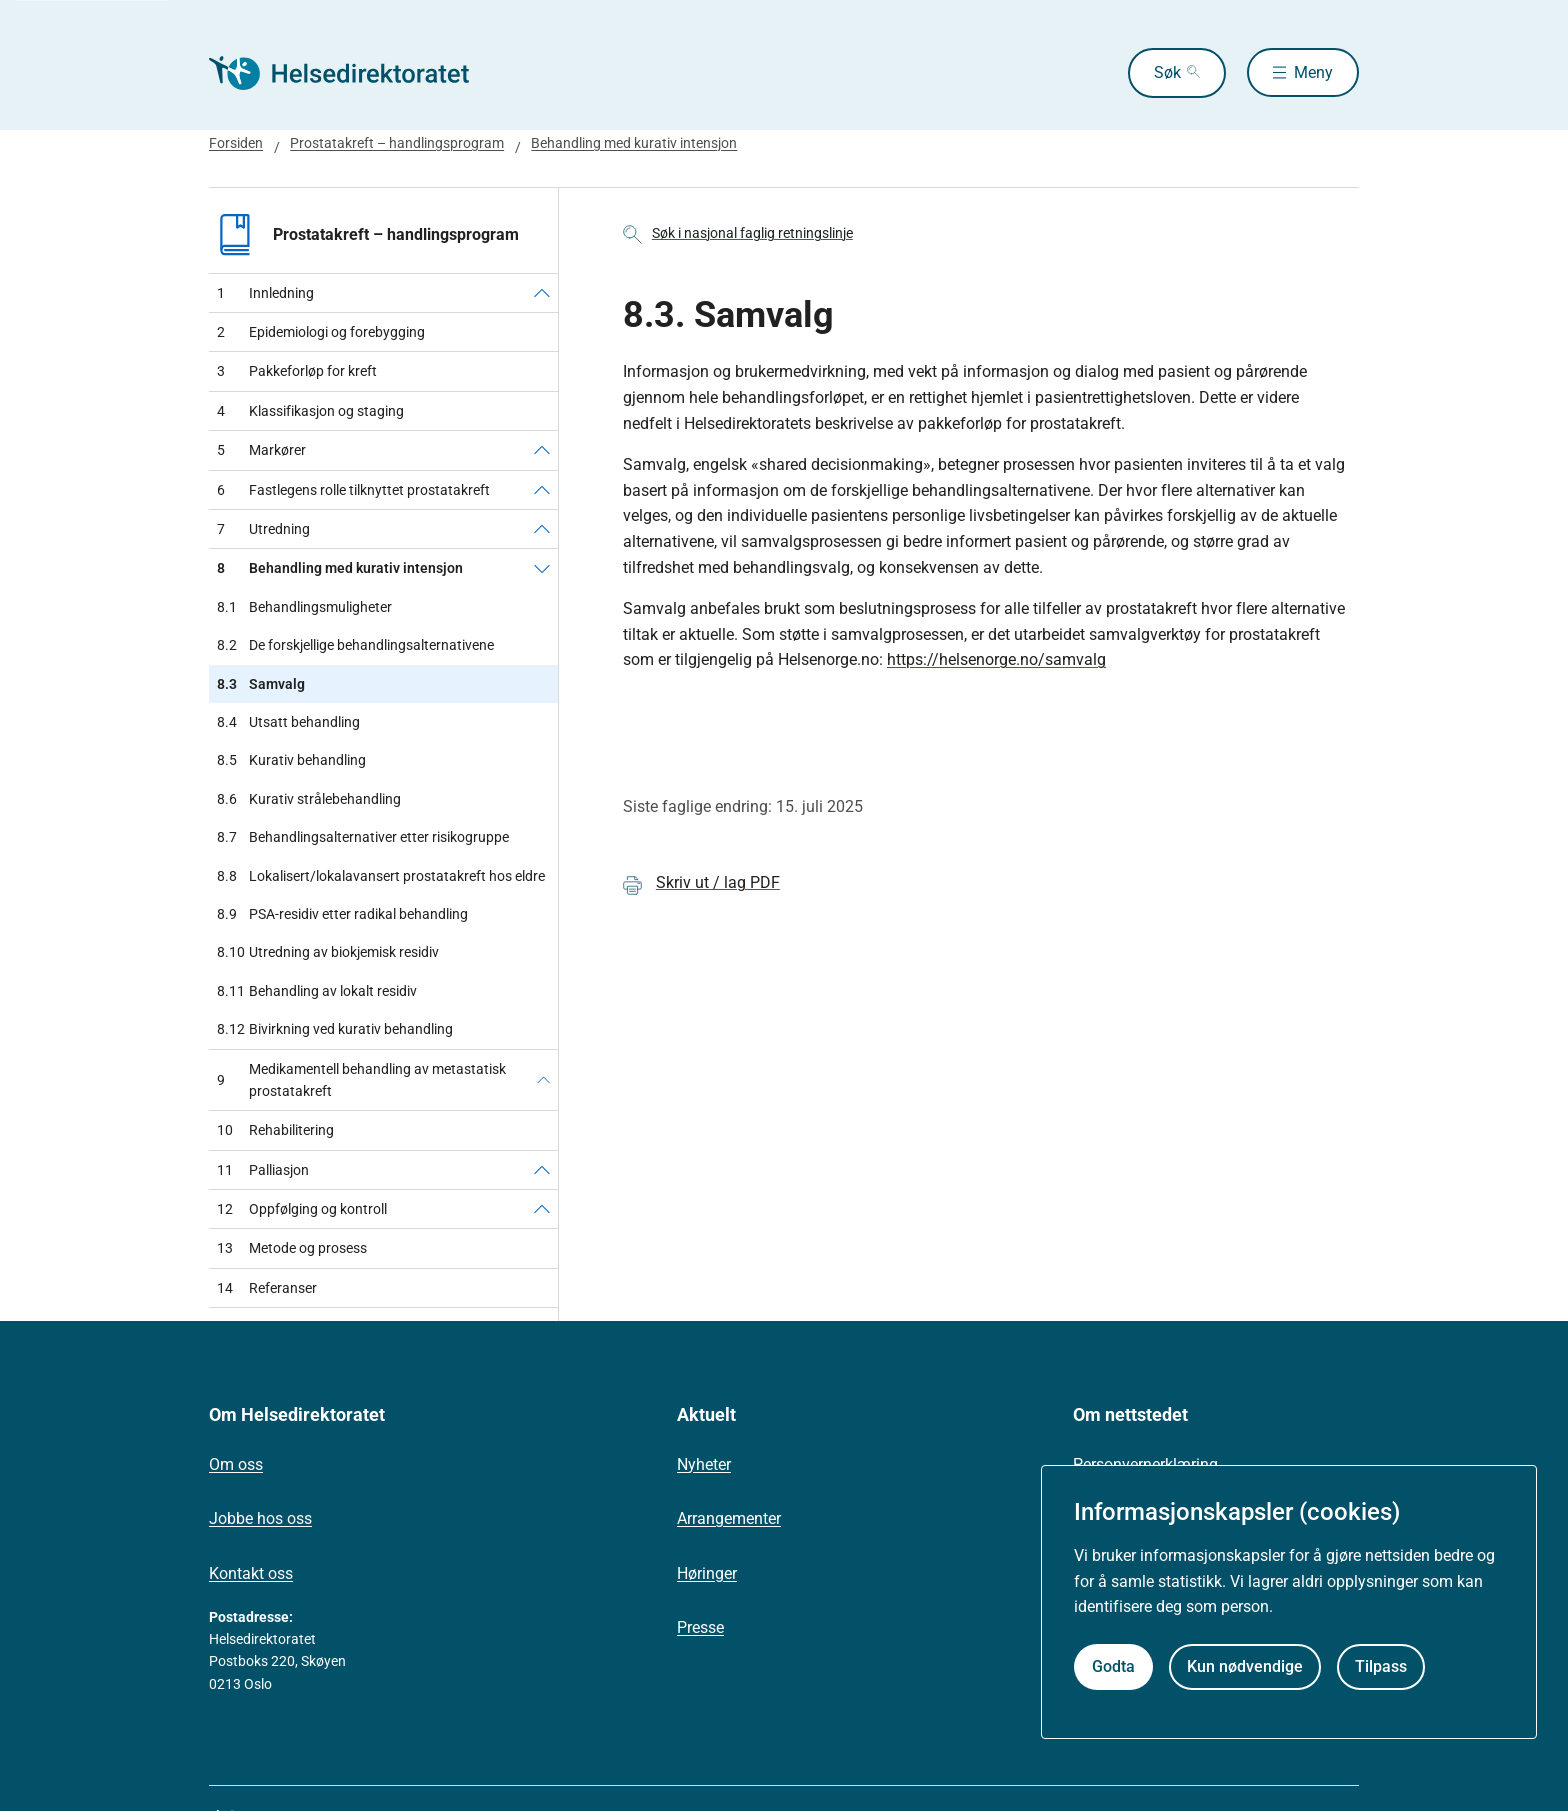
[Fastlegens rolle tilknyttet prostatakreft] (542, 490)
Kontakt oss (251, 1573)
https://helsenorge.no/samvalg (996, 659)
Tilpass (1381, 1666)
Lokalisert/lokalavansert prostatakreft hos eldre (381, 876)
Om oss (236, 1464)
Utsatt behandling (288, 722)
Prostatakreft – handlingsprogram (397, 143)
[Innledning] (542, 293)
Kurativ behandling (291, 760)
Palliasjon (263, 1170)
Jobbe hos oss (260, 1518)
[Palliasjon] (542, 1170)
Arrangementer (729, 1518)
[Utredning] (542, 529)
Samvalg (261, 684)
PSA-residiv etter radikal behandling (342, 914)
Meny (1313, 72)
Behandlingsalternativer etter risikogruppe (363, 837)
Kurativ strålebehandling (309, 799)
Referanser (267, 1288)
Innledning (265, 293)
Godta (1113, 1666)
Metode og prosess (292, 1248)
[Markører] (542, 450)
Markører (261, 450)
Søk (1166, 72)
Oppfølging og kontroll (302, 1209)
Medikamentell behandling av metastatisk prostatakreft (361, 1080)
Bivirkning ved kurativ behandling (335, 1029)
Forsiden (236, 143)
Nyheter (704, 1464)
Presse (700, 1627)
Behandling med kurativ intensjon (634, 143)
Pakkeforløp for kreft (297, 371)
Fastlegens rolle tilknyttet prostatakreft (353, 490)
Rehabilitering (275, 1130)
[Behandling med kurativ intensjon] (542, 568)
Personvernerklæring (1145, 1464)
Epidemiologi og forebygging (321, 332)
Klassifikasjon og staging (310, 411)
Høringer (707, 1573)
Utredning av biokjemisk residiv (328, 952)
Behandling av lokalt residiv (317, 991)
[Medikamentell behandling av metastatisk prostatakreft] (543, 1080)
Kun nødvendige (1245, 1666)
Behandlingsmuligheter (304, 607)
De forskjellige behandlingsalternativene (355, 645)
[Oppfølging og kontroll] (542, 1209)
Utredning (263, 529)
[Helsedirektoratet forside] (353, 73)
